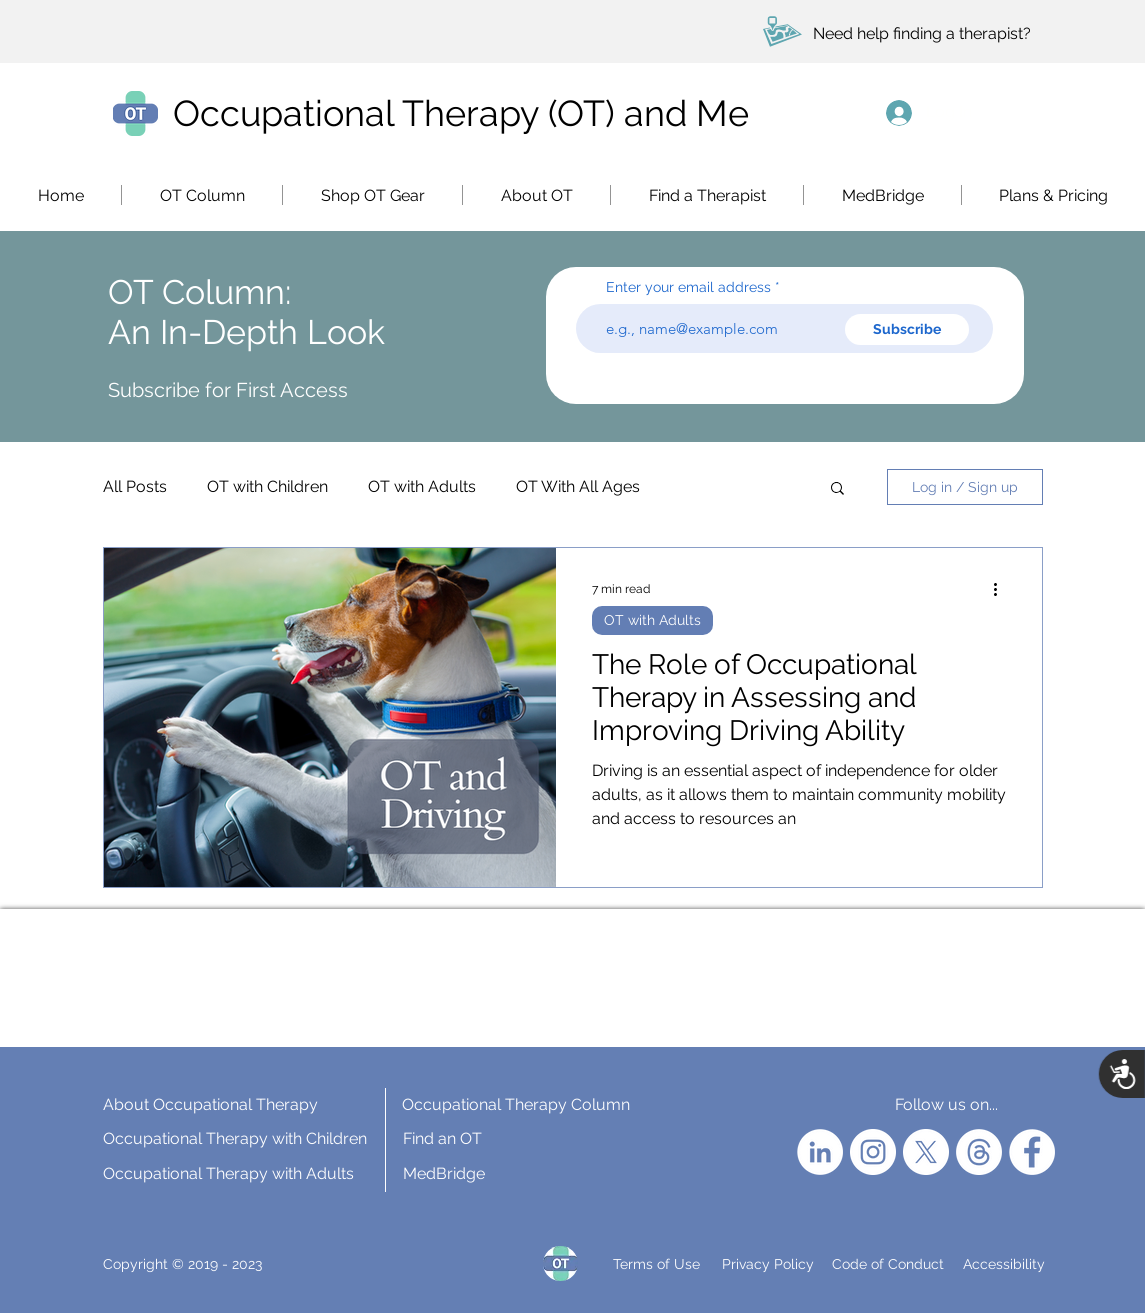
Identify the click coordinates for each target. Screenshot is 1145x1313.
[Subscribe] (907, 329)
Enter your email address (688, 287)
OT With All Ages (578, 486)
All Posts (135, 486)
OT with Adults (422, 486)
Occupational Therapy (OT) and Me (461, 113)
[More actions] (1003, 589)
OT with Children (267, 486)
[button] (372, 195)
